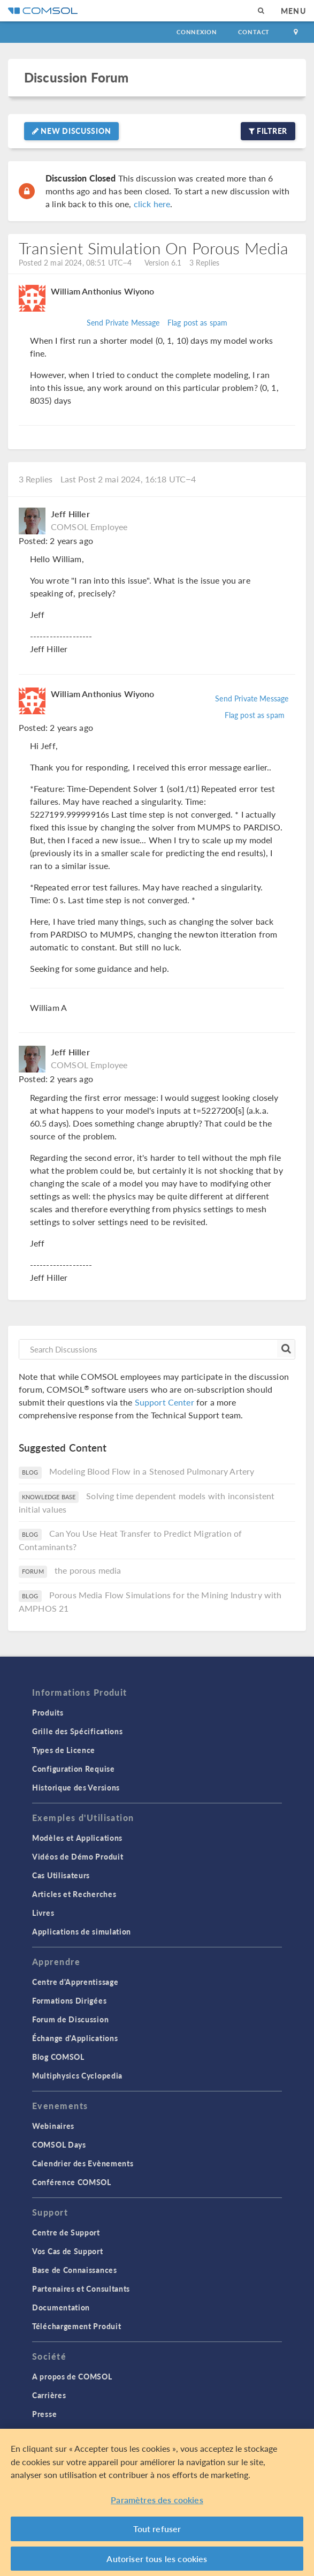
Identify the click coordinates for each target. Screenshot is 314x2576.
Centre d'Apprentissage (75, 1981)
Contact (254, 32)
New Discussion (71, 130)
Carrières (49, 2395)
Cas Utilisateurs (61, 1875)
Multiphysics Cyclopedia (77, 2075)
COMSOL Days (59, 2144)
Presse (44, 2413)
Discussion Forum (76, 77)
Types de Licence (63, 1749)
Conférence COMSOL (71, 2182)
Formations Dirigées (69, 2000)
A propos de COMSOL (72, 2376)
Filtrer (268, 130)
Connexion (197, 32)
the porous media (88, 1570)
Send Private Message (123, 322)
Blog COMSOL (58, 2056)
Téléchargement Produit (76, 2326)
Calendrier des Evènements (83, 2163)
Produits (48, 1712)
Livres (43, 1912)
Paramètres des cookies (157, 2504)
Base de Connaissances (74, 2269)
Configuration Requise (73, 1768)
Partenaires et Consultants (81, 2288)
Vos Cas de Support (67, 2251)
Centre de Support (66, 2232)
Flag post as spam (197, 322)
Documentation (61, 2307)
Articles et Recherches (74, 1893)
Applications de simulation (81, 1931)
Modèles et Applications (77, 1837)
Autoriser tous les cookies (156, 2563)
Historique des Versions (76, 1787)
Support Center (164, 1402)
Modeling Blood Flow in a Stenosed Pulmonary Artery (152, 1471)
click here (152, 204)
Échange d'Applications (75, 2038)
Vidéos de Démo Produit (77, 1856)
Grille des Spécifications (77, 1731)
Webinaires (53, 2125)
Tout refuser (157, 2533)
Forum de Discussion (70, 2019)
